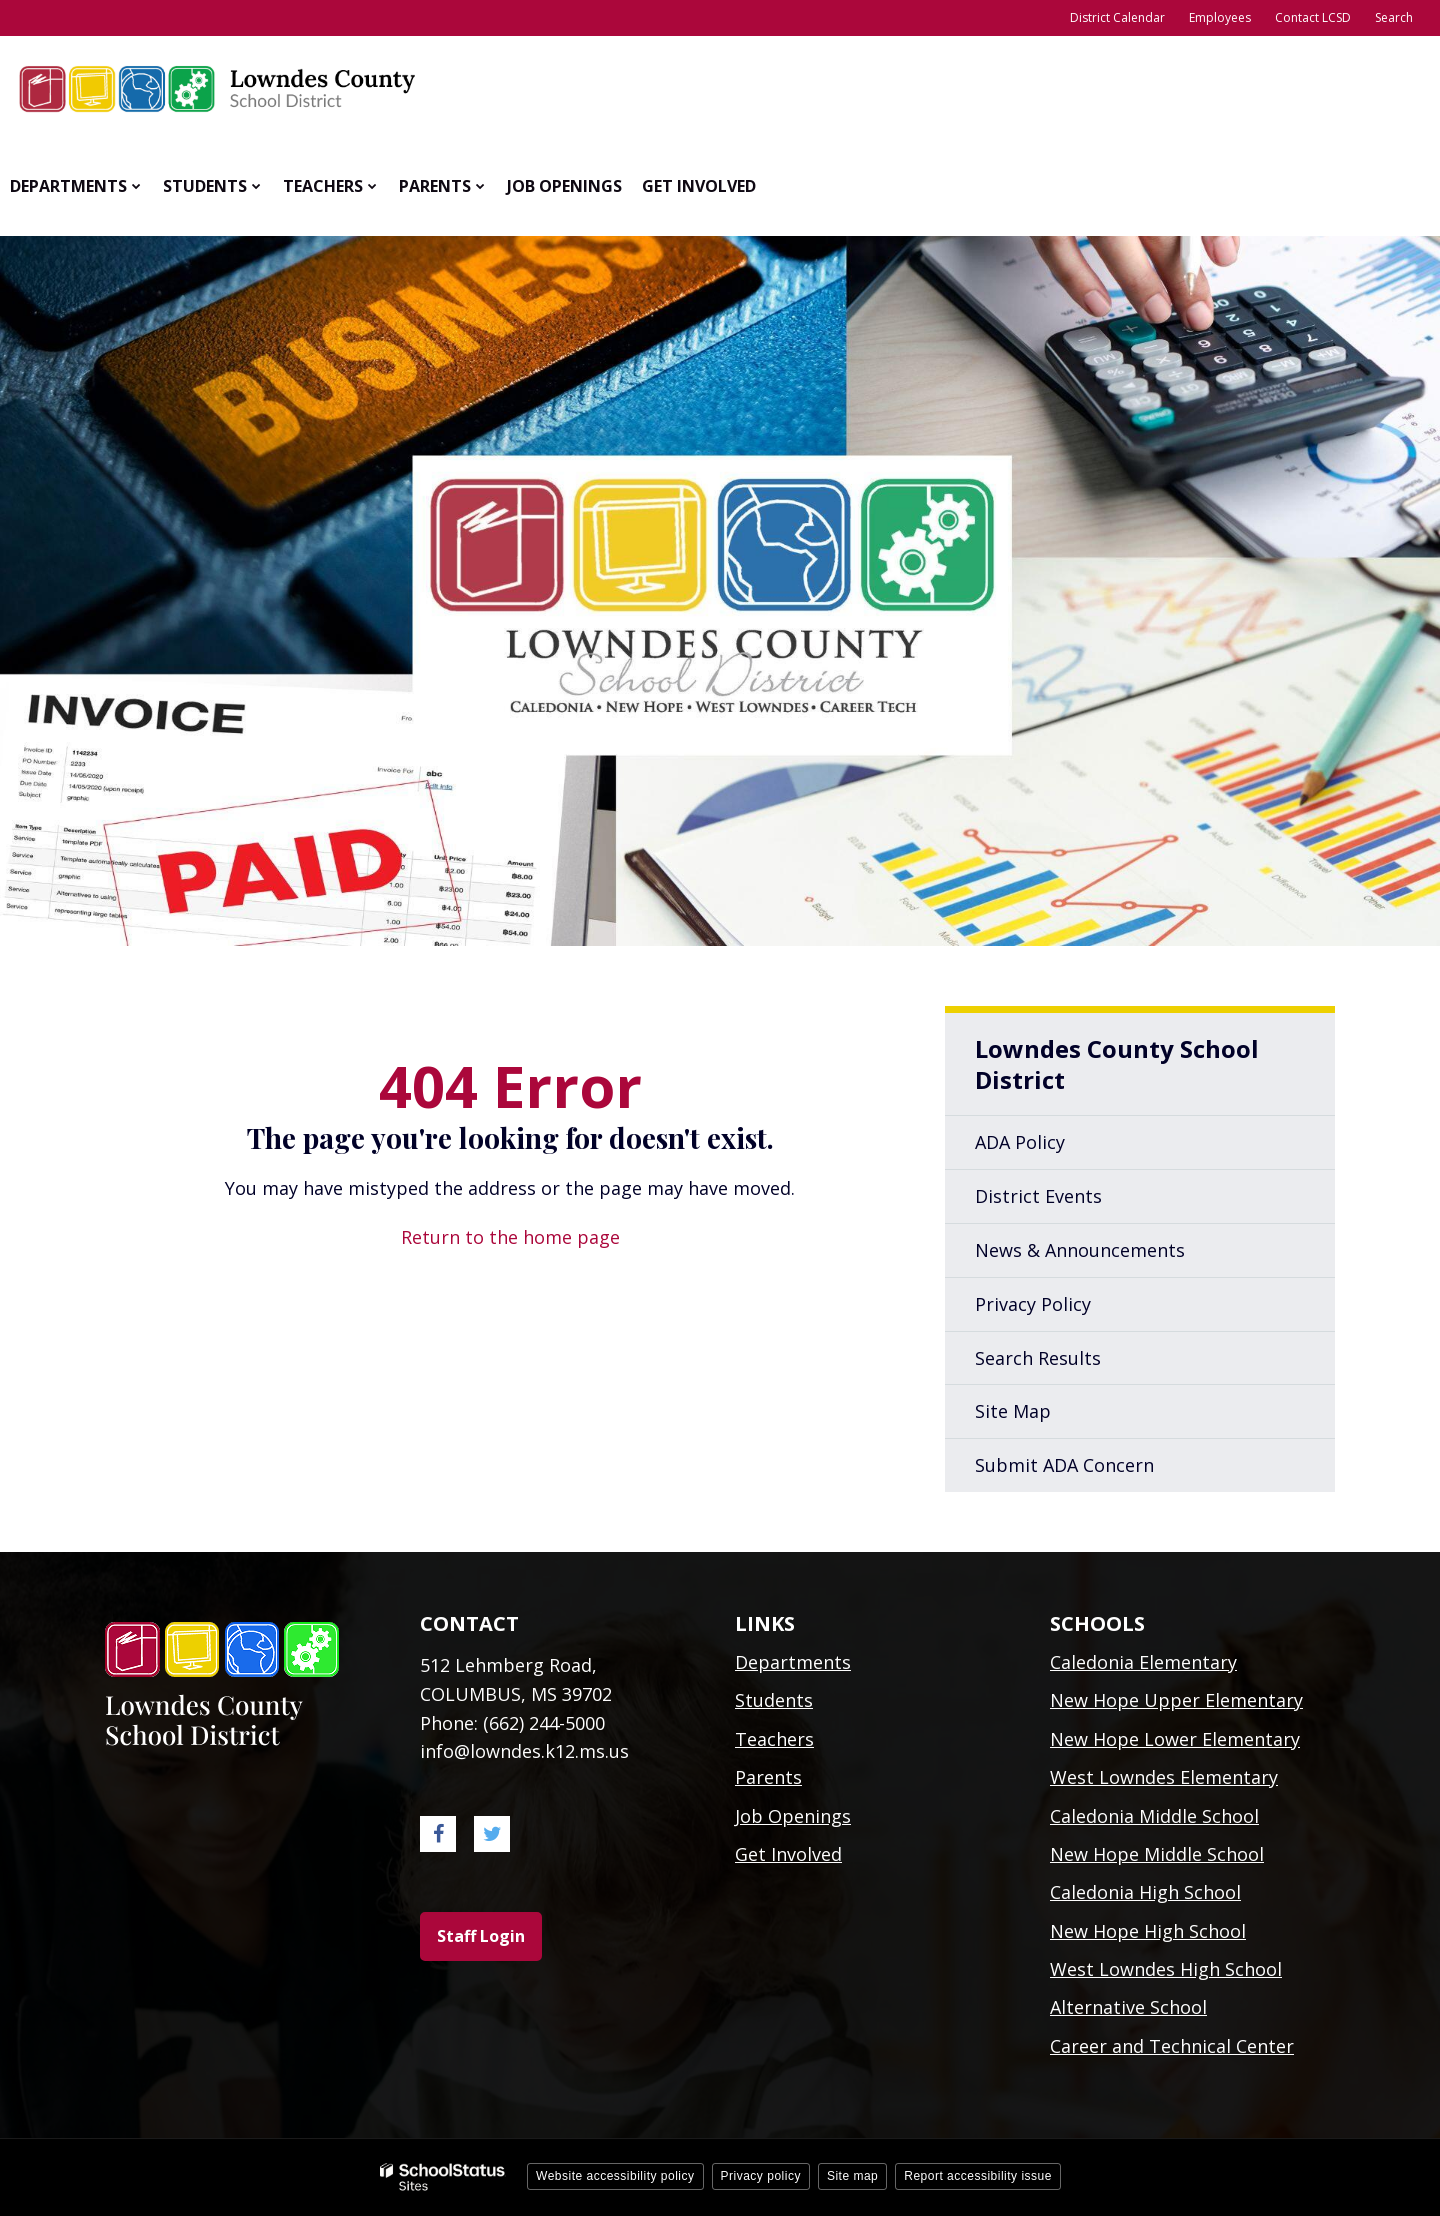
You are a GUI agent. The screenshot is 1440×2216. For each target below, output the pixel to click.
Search (1394, 17)
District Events (1038, 1196)
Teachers (774, 1739)
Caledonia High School (1145, 1892)
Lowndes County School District (1117, 1064)
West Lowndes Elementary (1164, 1777)
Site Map (1013, 1411)
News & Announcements (1080, 1250)
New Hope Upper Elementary (1176, 1700)
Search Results (1038, 1358)
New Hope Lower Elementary (1175, 1739)
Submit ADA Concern (1064, 1465)
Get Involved (788, 1854)
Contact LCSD (1313, 17)
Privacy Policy (1033, 1304)
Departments (793, 1662)
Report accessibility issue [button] (978, 2176)
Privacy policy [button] (761, 2176)
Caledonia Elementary (1143, 1662)
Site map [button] (852, 2176)
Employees (1220, 17)
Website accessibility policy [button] (615, 2176)
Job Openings (793, 1816)
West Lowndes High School (1166, 1969)
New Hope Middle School (1157, 1854)
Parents (768, 1777)
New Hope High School (1148, 1931)
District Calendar (1117, 17)
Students (774, 1700)
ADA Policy (1020, 1142)
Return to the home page (510, 1237)
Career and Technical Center (1172, 2046)
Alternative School (1128, 2007)
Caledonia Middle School (1154, 1816)
